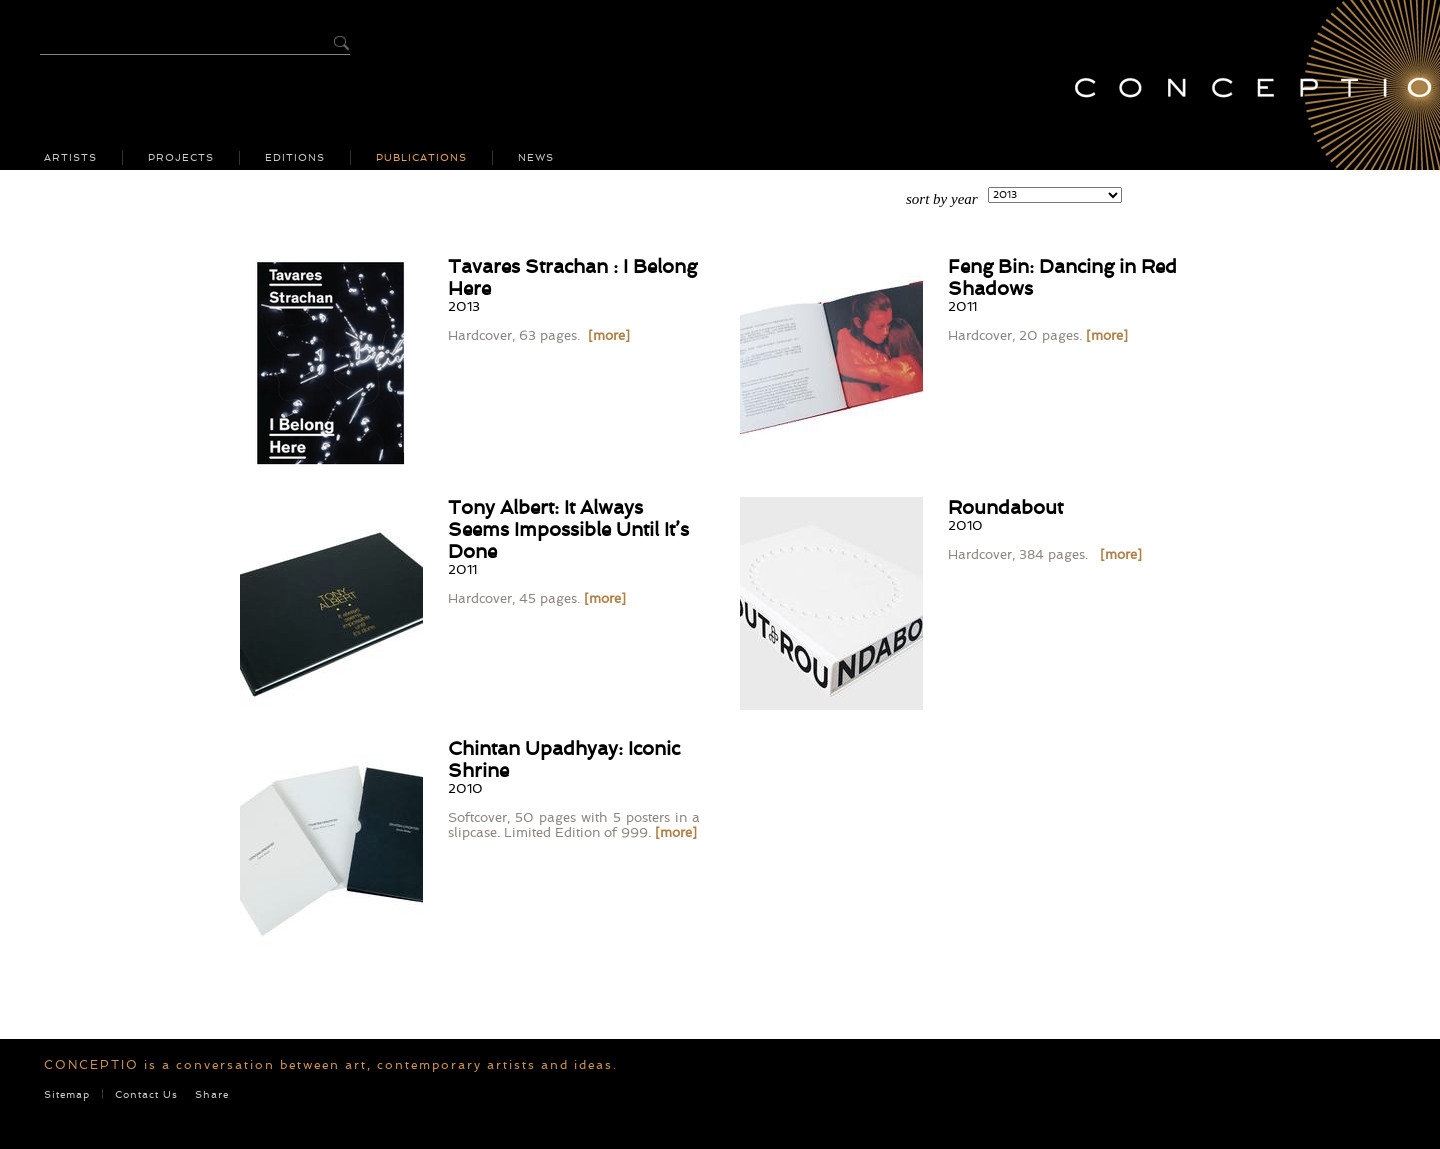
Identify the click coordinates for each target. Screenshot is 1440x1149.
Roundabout (1005, 507)
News (536, 158)
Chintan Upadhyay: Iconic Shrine (564, 759)
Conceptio (1245, 85)
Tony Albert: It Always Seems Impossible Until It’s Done (568, 529)
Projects (181, 158)
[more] (609, 335)
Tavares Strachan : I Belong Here (572, 277)
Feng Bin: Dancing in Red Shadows (1062, 277)
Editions (295, 158)
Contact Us (146, 1095)
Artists (70, 158)
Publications (421, 158)
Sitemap (67, 1095)
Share (212, 1095)
